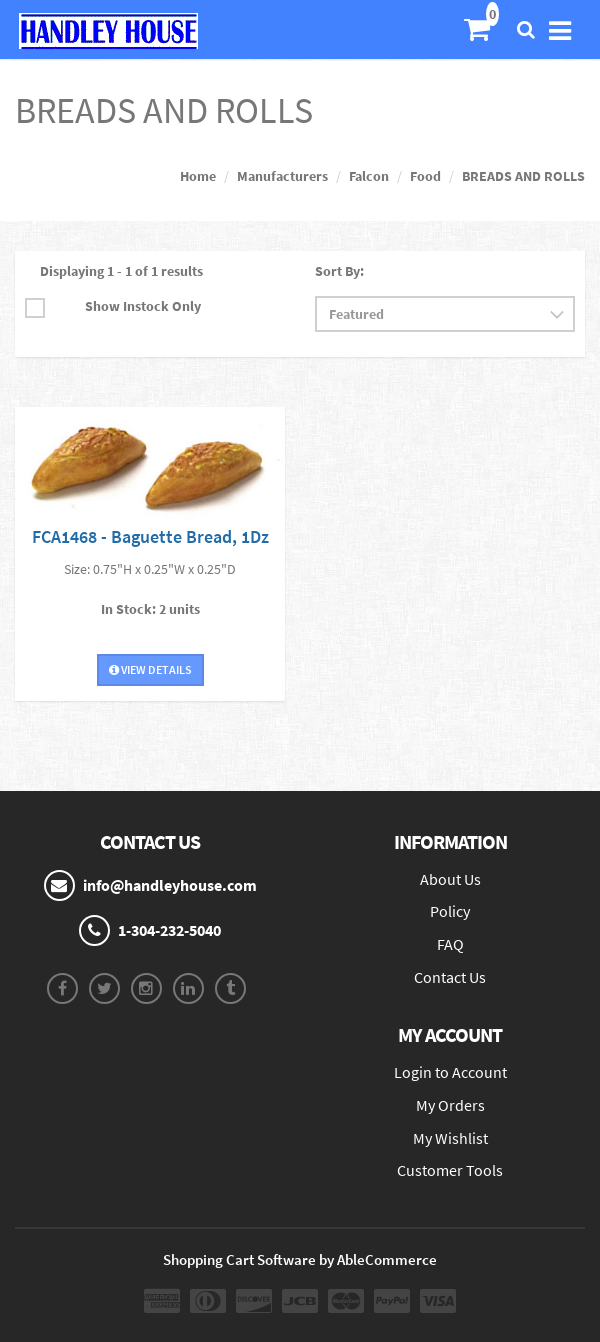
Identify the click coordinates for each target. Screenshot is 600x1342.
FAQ (450, 944)
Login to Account (450, 1072)
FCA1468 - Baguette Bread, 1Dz (150, 536)
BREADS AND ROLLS (523, 176)
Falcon (369, 176)
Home (198, 176)
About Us (450, 879)
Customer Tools (450, 1170)
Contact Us (450, 977)
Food (425, 176)
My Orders (450, 1105)
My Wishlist (450, 1138)
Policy (450, 911)
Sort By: (339, 271)
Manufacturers (282, 176)
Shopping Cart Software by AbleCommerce (300, 1259)
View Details (150, 669)
